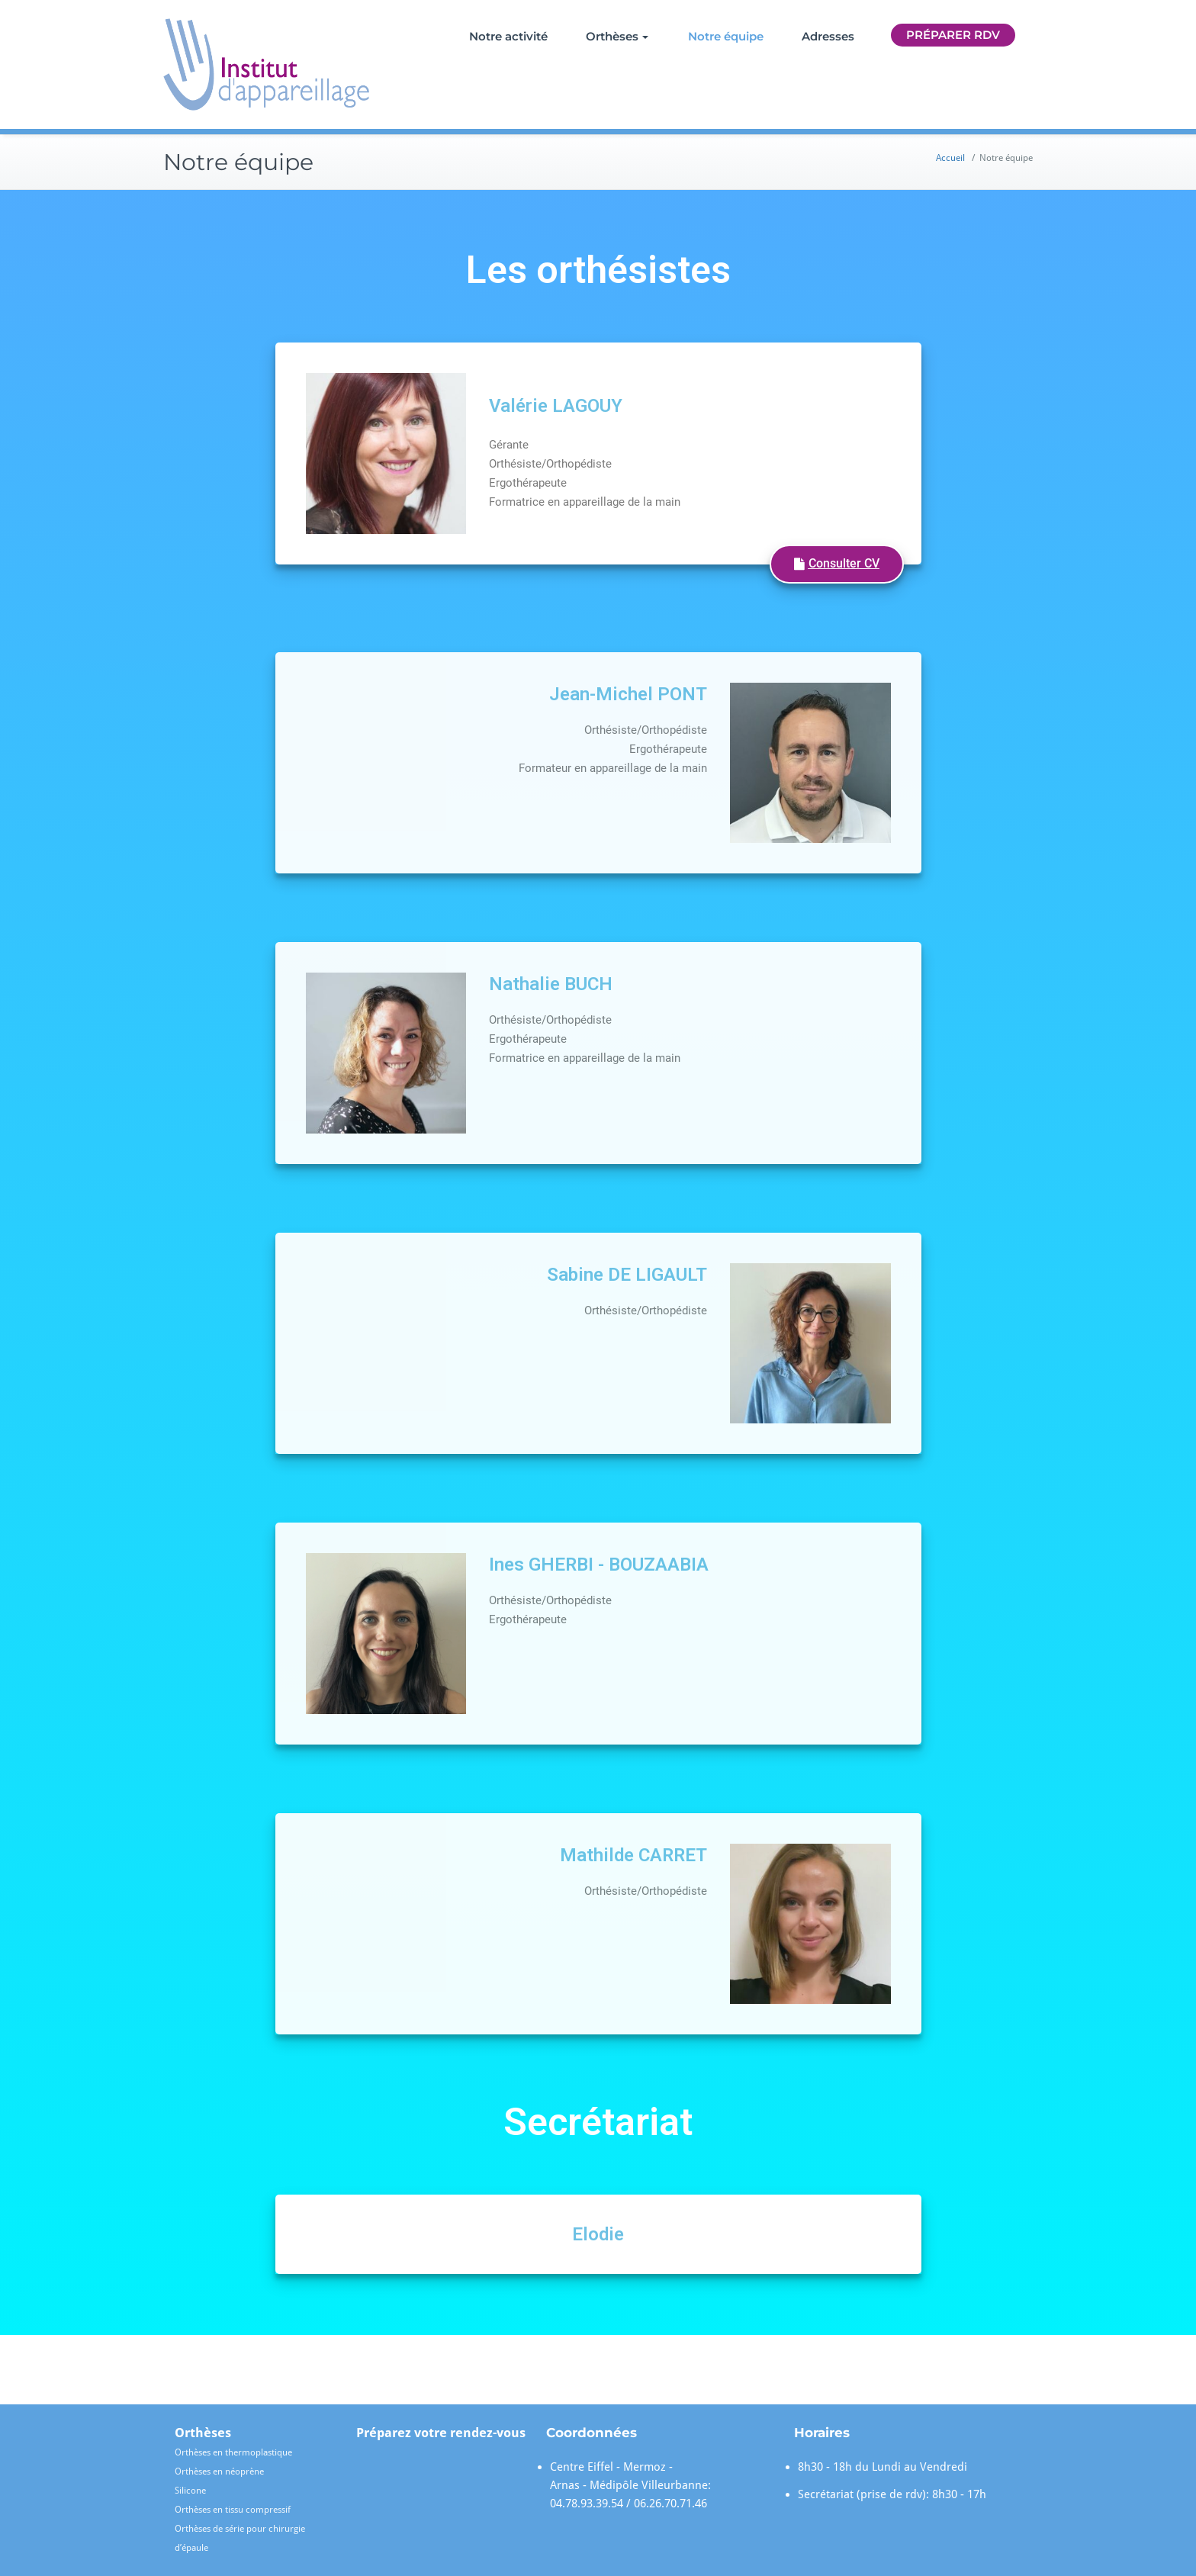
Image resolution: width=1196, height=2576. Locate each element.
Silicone (190, 2490)
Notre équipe (726, 36)
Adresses (828, 36)
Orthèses (617, 36)
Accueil (950, 158)
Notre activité (508, 36)
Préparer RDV (953, 34)
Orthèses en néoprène (219, 2471)
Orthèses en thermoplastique (233, 2452)
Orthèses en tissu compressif (233, 2509)
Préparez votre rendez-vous (441, 2432)
